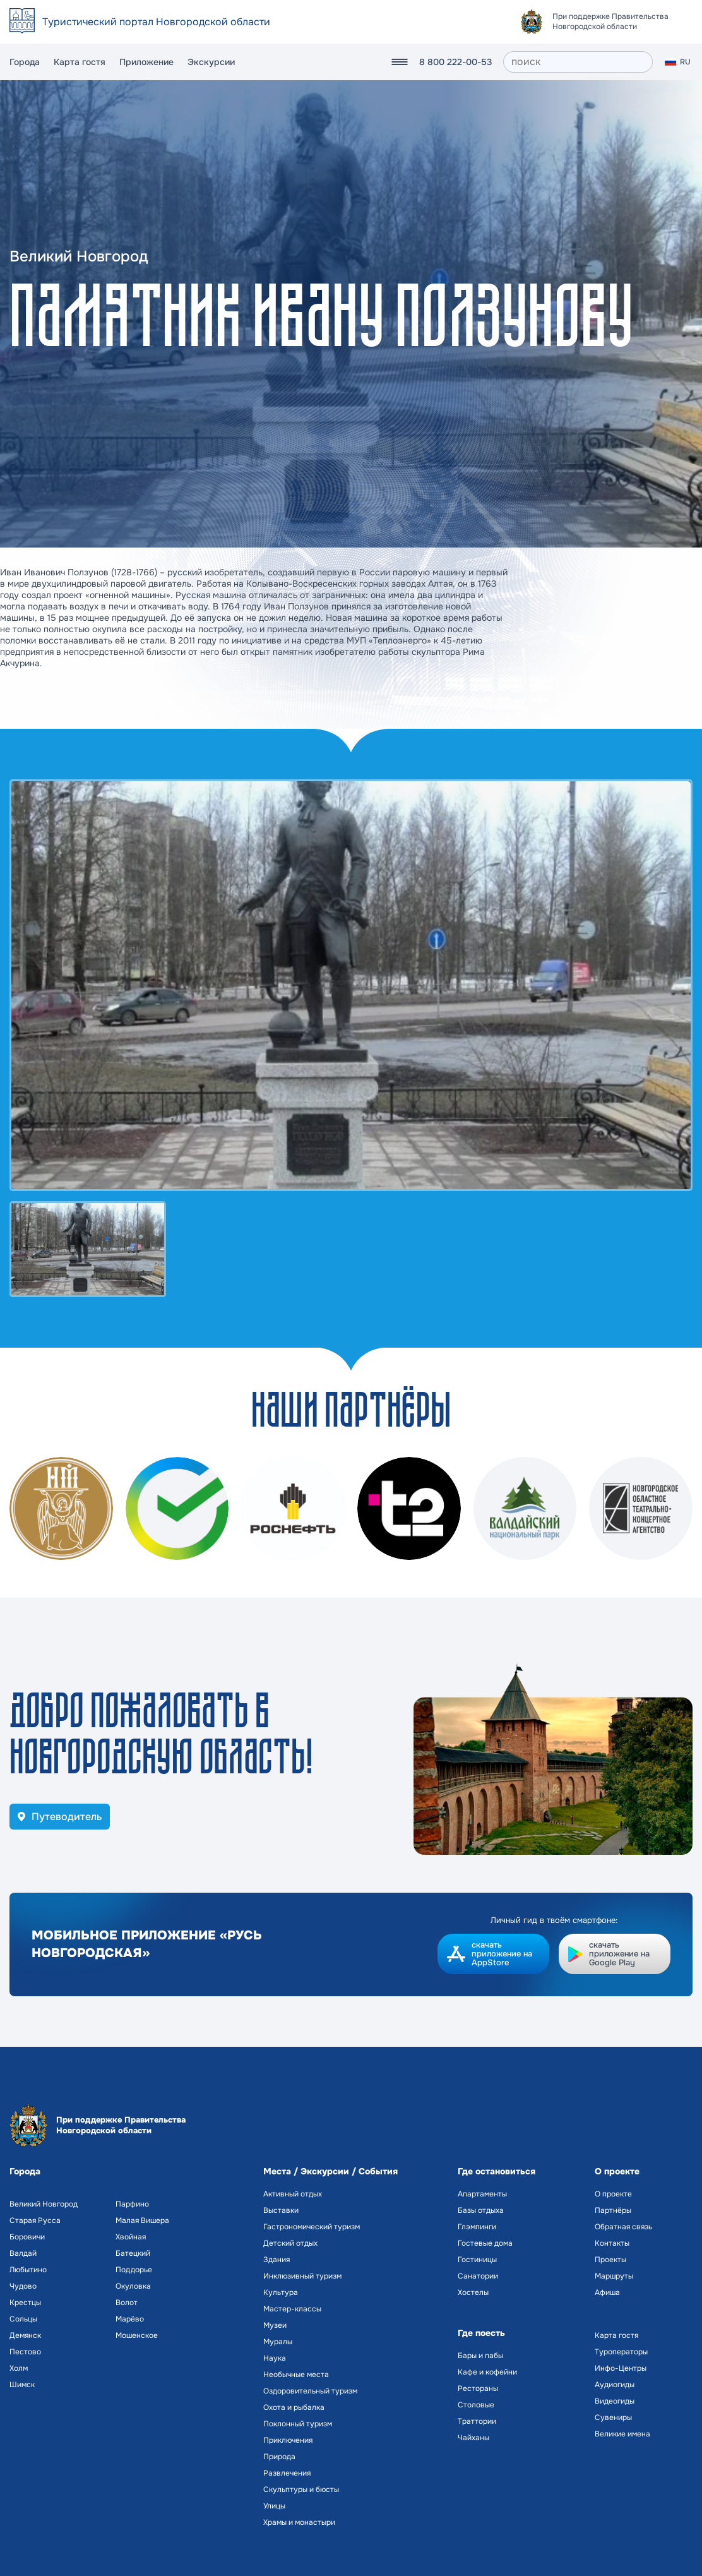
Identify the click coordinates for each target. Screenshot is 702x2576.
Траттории (477, 2421)
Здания (276, 2260)
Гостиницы (477, 2260)
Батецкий (133, 2253)
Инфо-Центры (620, 2368)
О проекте (613, 2194)
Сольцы (23, 2319)
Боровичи (27, 2237)
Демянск (25, 2335)
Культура (280, 2292)
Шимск (22, 2385)
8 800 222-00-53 (455, 62)
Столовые (476, 2405)
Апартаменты (482, 2194)
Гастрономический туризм (311, 2227)
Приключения (287, 2440)
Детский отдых (290, 2243)
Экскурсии (211, 62)
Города (24, 62)
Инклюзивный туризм (302, 2276)
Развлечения (287, 2473)
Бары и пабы (480, 2356)
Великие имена (622, 2434)
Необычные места (296, 2374)
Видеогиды (614, 2401)
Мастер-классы (292, 2309)
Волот (127, 2302)
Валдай (23, 2253)
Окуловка (133, 2286)
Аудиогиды (614, 2385)
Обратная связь (623, 2227)
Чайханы (473, 2438)
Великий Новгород (43, 2204)
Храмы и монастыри (299, 2522)
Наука (274, 2358)
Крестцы (25, 2302)
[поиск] (578, 62)
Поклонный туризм (297, 2424)
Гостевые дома (485, 2243)
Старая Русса (35, 2220)
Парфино (132, 2204)
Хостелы (473, 2292)
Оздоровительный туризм (310, 2391)
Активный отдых (292, 2194)
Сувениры (613, 2417)
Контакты (612, 2243)
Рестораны (478, 2388)
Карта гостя (79, 62)
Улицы (274, 2506)
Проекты (610, 2260)
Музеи (275, 2325)
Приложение (146, 62)
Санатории (478, 2276)
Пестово (25, 2352)
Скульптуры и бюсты (301, 2489)
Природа (279, 2457)
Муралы (277, 2342)
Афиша (607, 2292)
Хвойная (131, 2237)
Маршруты (614, 2276)
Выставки (281, 2210)
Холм (18, 2368)
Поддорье (134, 2270)
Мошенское (137, 2335)
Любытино (28, 2270)
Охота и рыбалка (293, 2407)
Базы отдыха (481, 2210)
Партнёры (613, 2210)
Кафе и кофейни (487, 2372)
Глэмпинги (477, 2227)
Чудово (23, 2286)
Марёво (130, 2319)
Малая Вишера (142, 2220)
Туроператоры (621, 2352)
